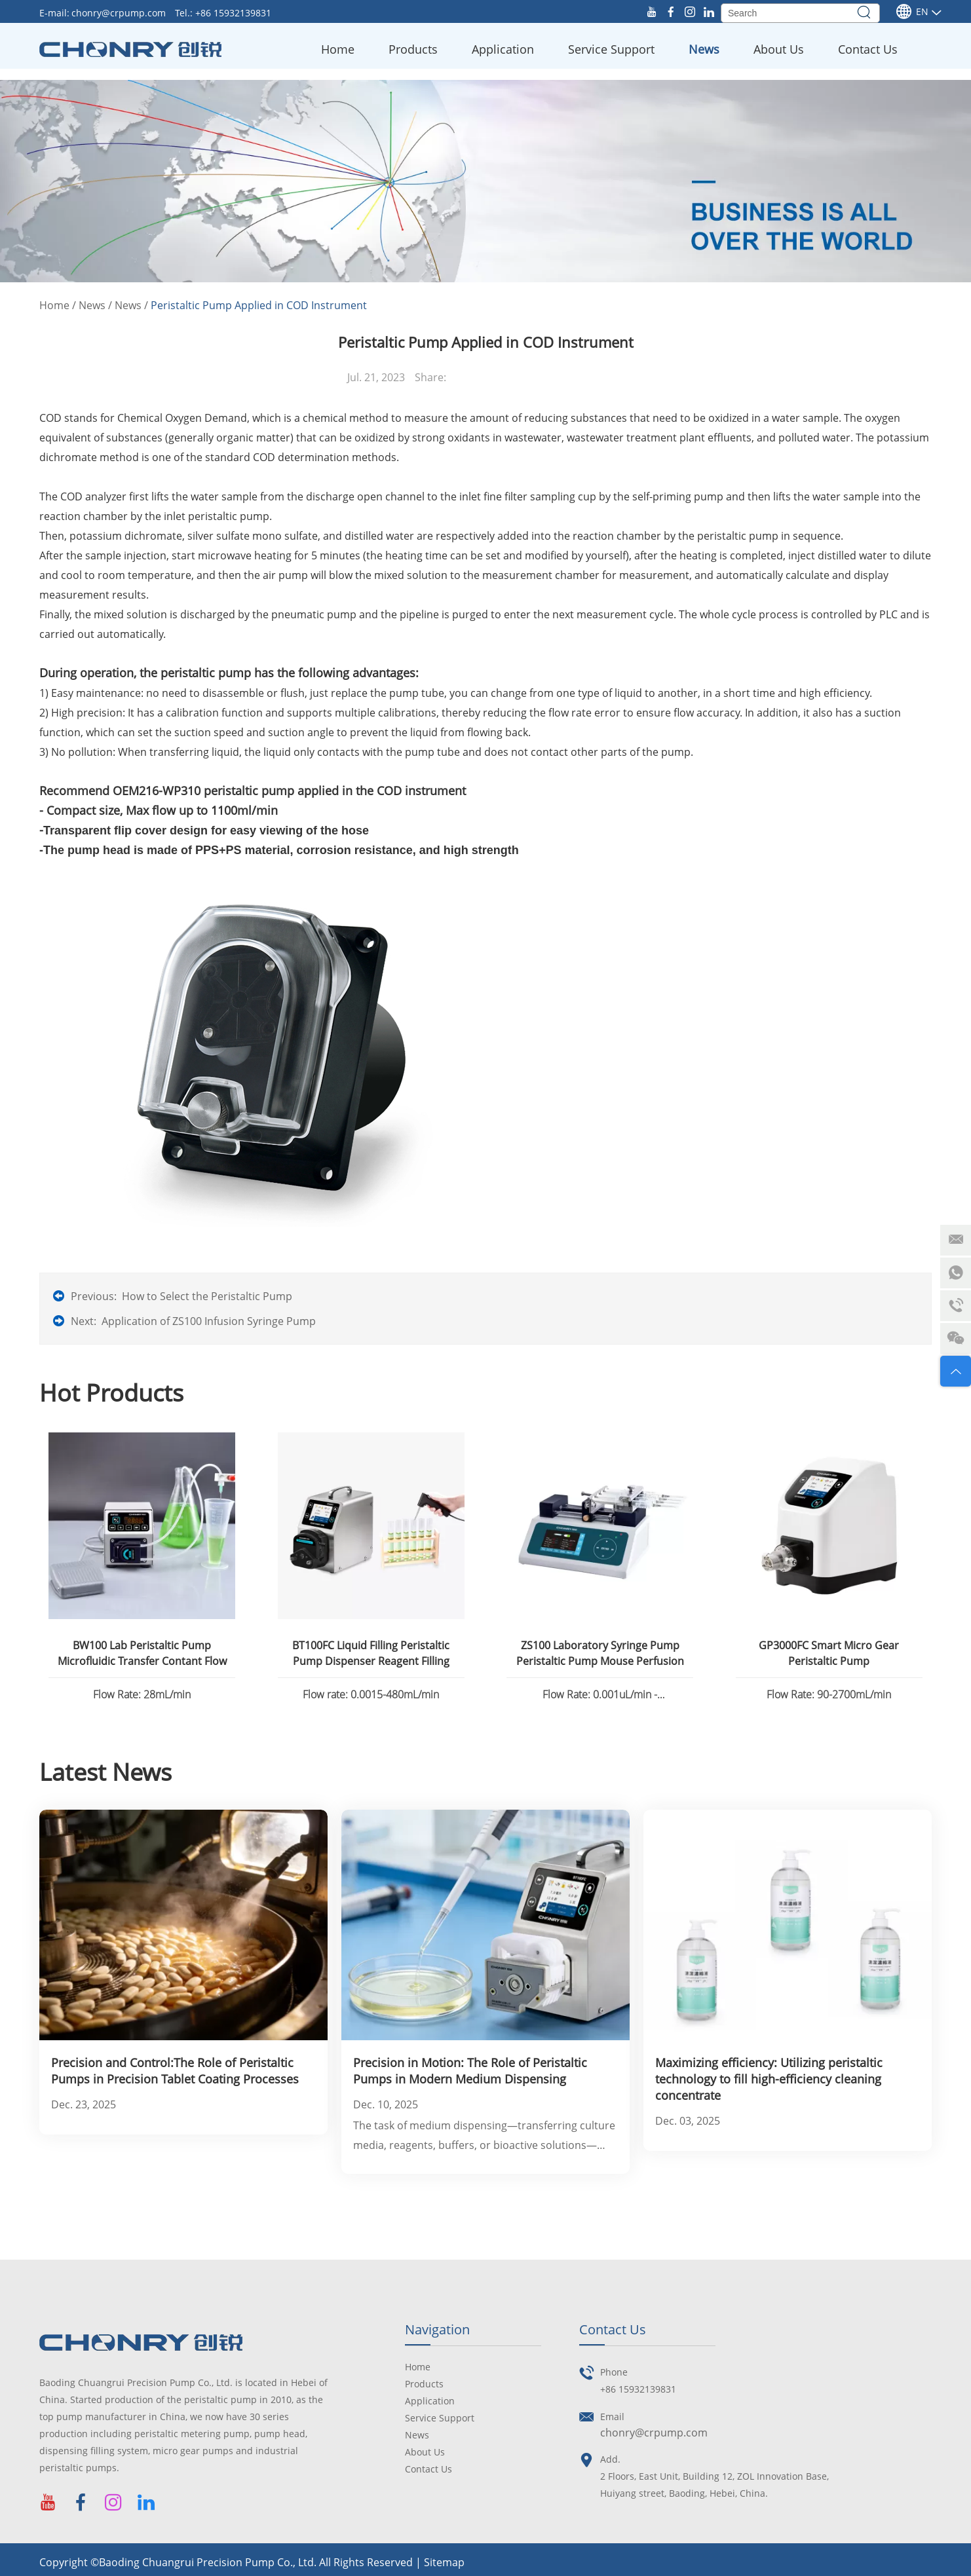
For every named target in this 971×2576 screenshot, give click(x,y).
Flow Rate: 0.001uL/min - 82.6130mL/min (600, 1695)
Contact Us (868, 49)
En (912, 11)
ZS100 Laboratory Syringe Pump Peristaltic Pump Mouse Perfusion (600, 1653)
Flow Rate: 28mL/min (142, 1694)
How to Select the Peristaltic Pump (207, 1296)
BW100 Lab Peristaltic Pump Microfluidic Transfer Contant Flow (142, 1653)
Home (337, 49)
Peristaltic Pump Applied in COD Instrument (259, 305)
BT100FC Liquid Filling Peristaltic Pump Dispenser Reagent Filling (370, 1653)
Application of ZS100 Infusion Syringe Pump (209, 1321)
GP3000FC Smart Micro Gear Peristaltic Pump (829, 1653)
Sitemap (444, 2562)
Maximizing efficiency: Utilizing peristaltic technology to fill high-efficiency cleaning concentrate (769, 2079)
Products (413, 49)
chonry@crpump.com (119, 13)
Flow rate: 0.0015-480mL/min (371, 1694)
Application (503, 49)
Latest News (105, 1772)
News (704, 49)
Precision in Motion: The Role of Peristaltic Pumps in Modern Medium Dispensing (470, 2071)
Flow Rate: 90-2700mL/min (829, 1694)
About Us (778, 49)
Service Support (611, 49)
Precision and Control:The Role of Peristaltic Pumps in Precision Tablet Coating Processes (175, 2071)
